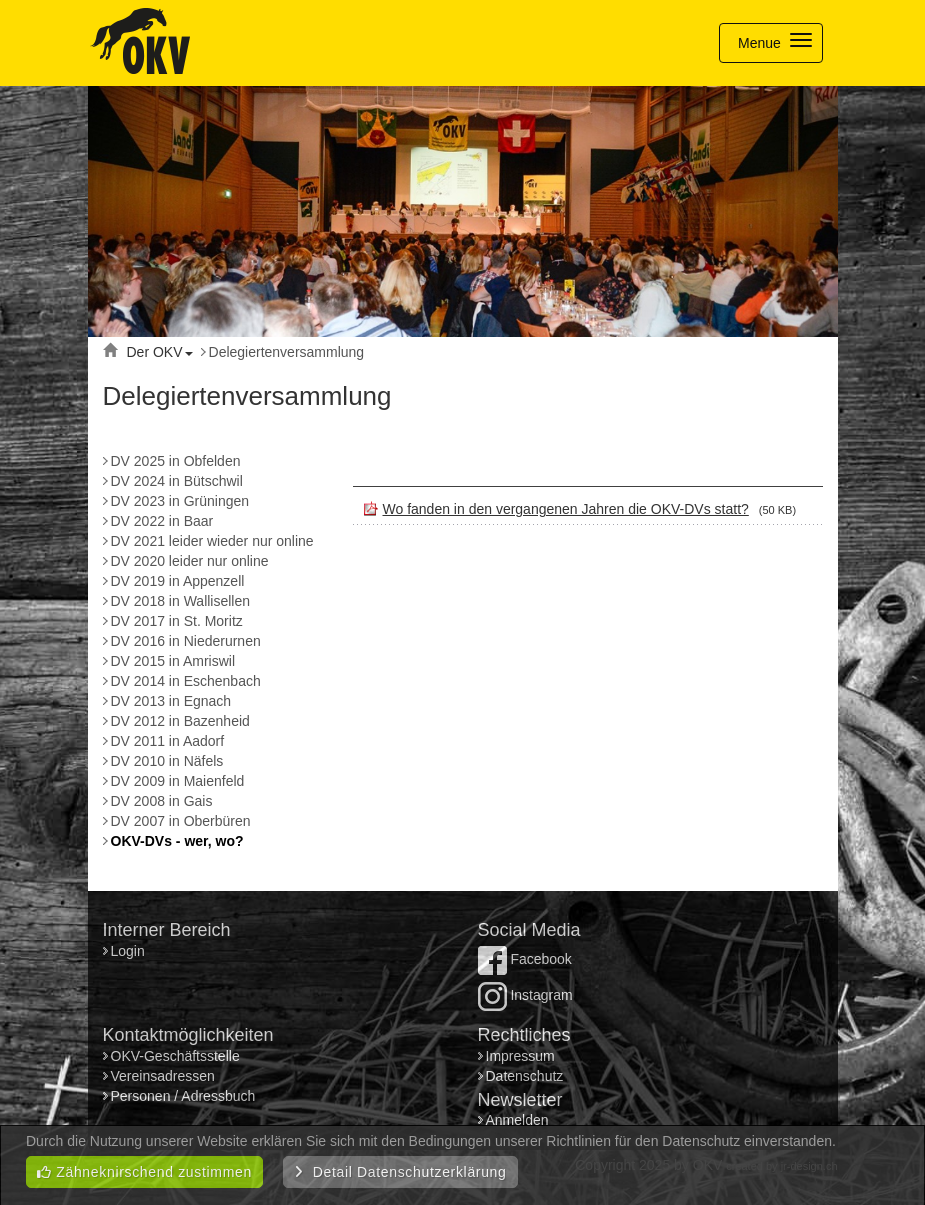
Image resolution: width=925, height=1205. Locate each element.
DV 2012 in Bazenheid (180, 721)
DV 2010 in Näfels (167, 761)
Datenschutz (525, 1076)
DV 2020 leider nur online (190, 561)
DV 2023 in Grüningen (180, 501)
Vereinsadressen (163, 1076)
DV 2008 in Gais (162, 801)
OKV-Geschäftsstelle (175, 1056)
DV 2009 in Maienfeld (178, 781)
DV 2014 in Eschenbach (186, 681)
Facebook (525, 959)
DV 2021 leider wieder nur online (212, 541)
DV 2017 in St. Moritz (177, 621)
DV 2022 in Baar (162, 521)
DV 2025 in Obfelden (176, 461)
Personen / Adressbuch (183, 1096)
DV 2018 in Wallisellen (181, 601)
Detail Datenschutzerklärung (400, 1172)
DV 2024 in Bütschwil (177, 481)
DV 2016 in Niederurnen (186, 641)
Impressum (520, 1056)
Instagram (525, 995)
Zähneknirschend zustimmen (144, 1172)
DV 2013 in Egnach (171, 701)
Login (130, 951)
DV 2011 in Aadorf (168, 741)
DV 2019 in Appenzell (178, 581)
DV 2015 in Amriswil (173, 661)
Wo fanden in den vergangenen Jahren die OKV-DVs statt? (566, 509)
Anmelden (517, 1120)
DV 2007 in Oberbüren (181, 821)
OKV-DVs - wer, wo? (177, 841)
